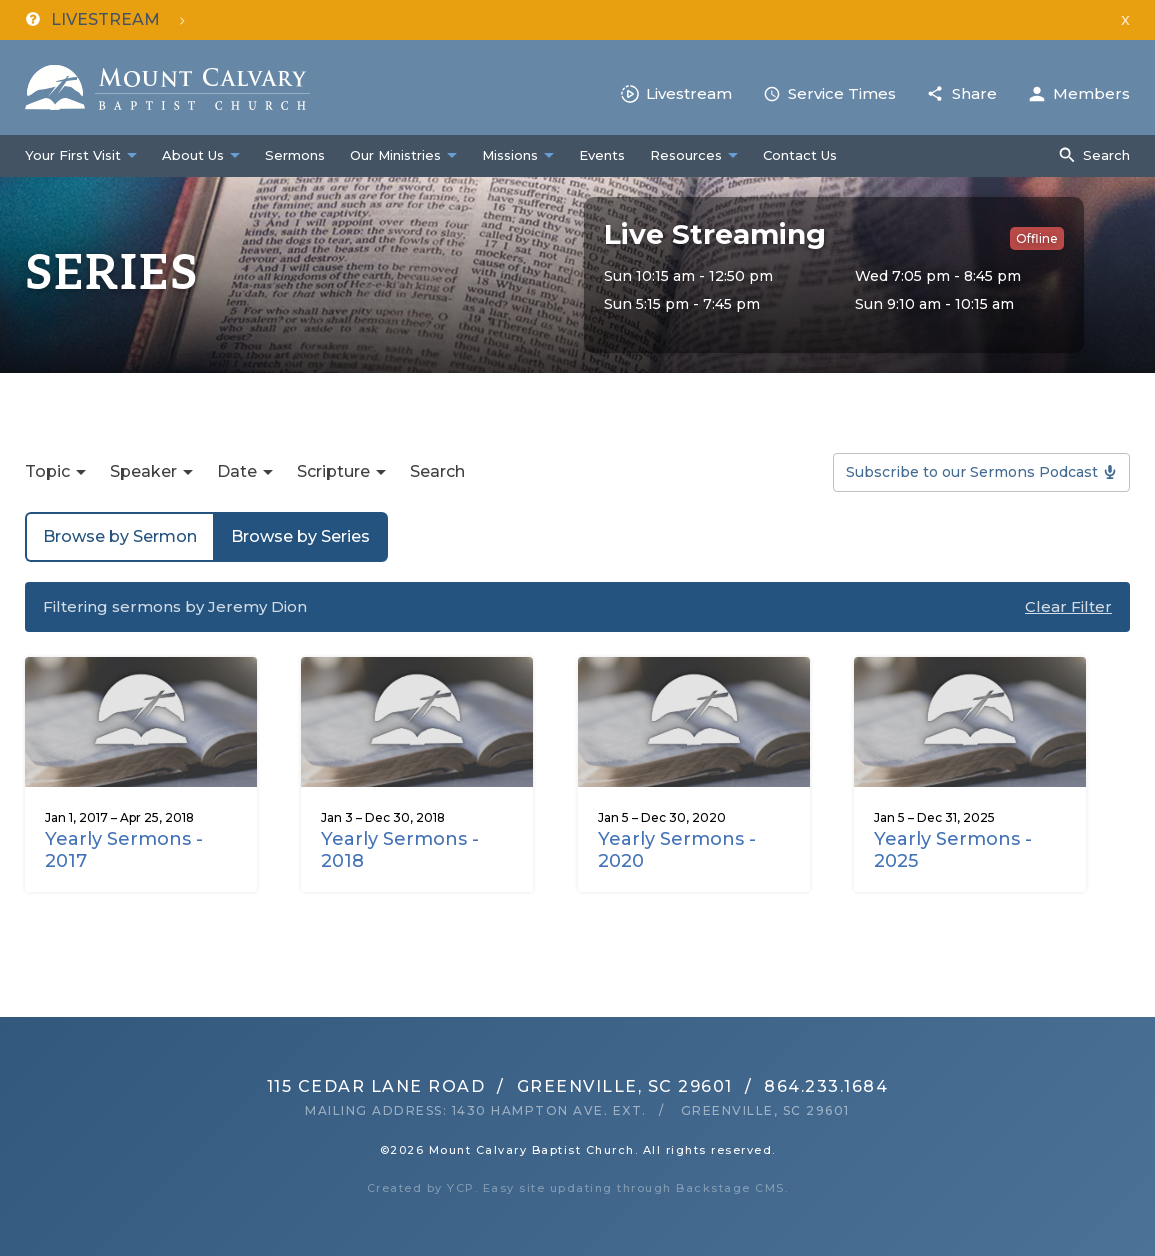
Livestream (689, 93)
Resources (686, 155)
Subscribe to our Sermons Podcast (972, 472)
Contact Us (800, 155)
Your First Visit (73, 155)
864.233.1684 (826, 1086)
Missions (510, 155)
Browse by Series (300, 536)
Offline (1037, 238)
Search (1106, 155)
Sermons (295, 155)
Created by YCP (421, 1188)
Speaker (143, 471)
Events (602, 155)
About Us (193, 155)
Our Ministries (395, 155)
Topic (47, 471)
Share (974, 93)
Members (1091, 93)
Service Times (842, 93)
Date (237, 471)
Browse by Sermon (120, 536)
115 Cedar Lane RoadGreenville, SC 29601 (500, 1086)
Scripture (333, 471)
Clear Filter (1068, 606)
